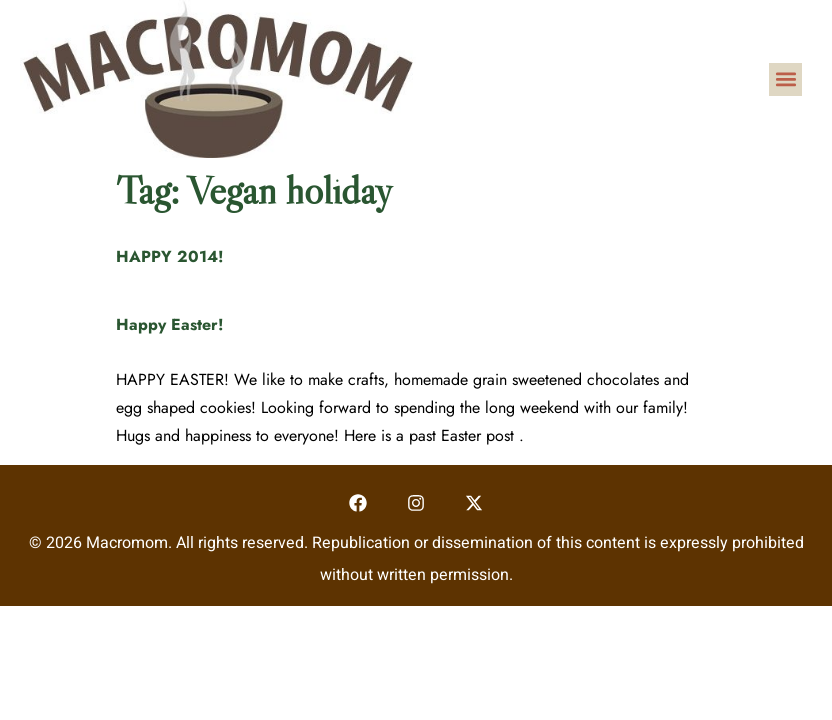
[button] (785, 79)
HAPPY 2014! (170, 256)
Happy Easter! (170, 324)
